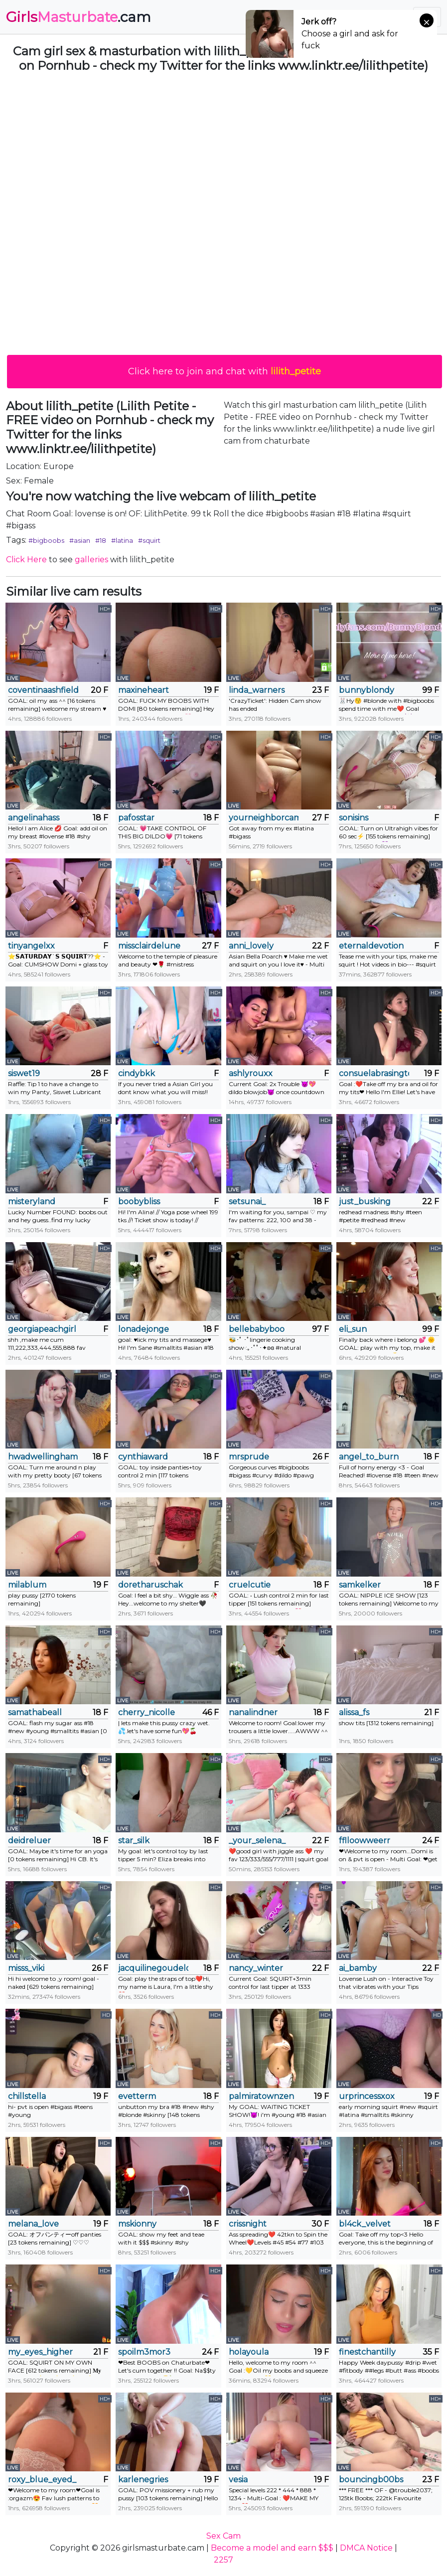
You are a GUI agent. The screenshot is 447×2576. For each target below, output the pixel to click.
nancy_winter (256, 1968)
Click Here (26, 559)
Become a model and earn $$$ (272, 2548)
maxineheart (143, 690)
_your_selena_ (257, 1840)
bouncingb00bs (371, 2479)
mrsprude (249, 1456)
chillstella (27, 2096)
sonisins (353, 817)
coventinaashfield (43, 690)
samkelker (360, 1585)
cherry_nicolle (146, 1712)
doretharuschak (150, 1585)
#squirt (149, 540)
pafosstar (136, 817)
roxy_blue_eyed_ (42, 2479)
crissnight (248, 2224)
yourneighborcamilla (264, 817)
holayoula (249, 2352)
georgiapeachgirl (42, 1329)
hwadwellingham (43, 1456)
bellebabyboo (257, 1329)
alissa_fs (354, 1712)
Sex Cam (223, 2536)
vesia (238, 2479)
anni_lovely (251, 946)
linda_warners (257, 690)
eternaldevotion (371, 946)
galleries (91, 559)
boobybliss (139, 1201)
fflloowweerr (364, 1840)
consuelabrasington (374, 1073)
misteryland (31, 1201)
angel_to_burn (369, 1456)
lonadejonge (143, 1329)
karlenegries (143, 2479)
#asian (79, 540)
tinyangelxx (31, 946)
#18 (100, 540)
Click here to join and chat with (224, 371)
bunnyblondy (366, 690)
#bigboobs (46, 540)
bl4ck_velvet (365, 2224)
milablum (27, 1585)
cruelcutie (250, 1585)
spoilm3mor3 (144, 2352)
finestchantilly (367, 2352)
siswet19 (24, 1073)
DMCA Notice (366, 2548)
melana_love (33, 2224)
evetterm (137, 2096)
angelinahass (33, 817)
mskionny (137, 2224)
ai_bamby (358, 1968)
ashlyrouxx (251, 1073)
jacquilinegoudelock (153, 1968)
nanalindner (253, 1712)
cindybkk (136, 1073)
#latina (122, 540)
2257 (223, 2560)
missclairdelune (149, 946)
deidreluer (29, 1840)
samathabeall (35, 1712)
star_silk (133, 1840)
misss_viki (26, 1968)
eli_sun (353, 1329)
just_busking (365, 1201)
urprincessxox (367, 2096)
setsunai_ (247, 1201)
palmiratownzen (261, 2096)
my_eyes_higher (40, 2352)
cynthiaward (143, 1456)
